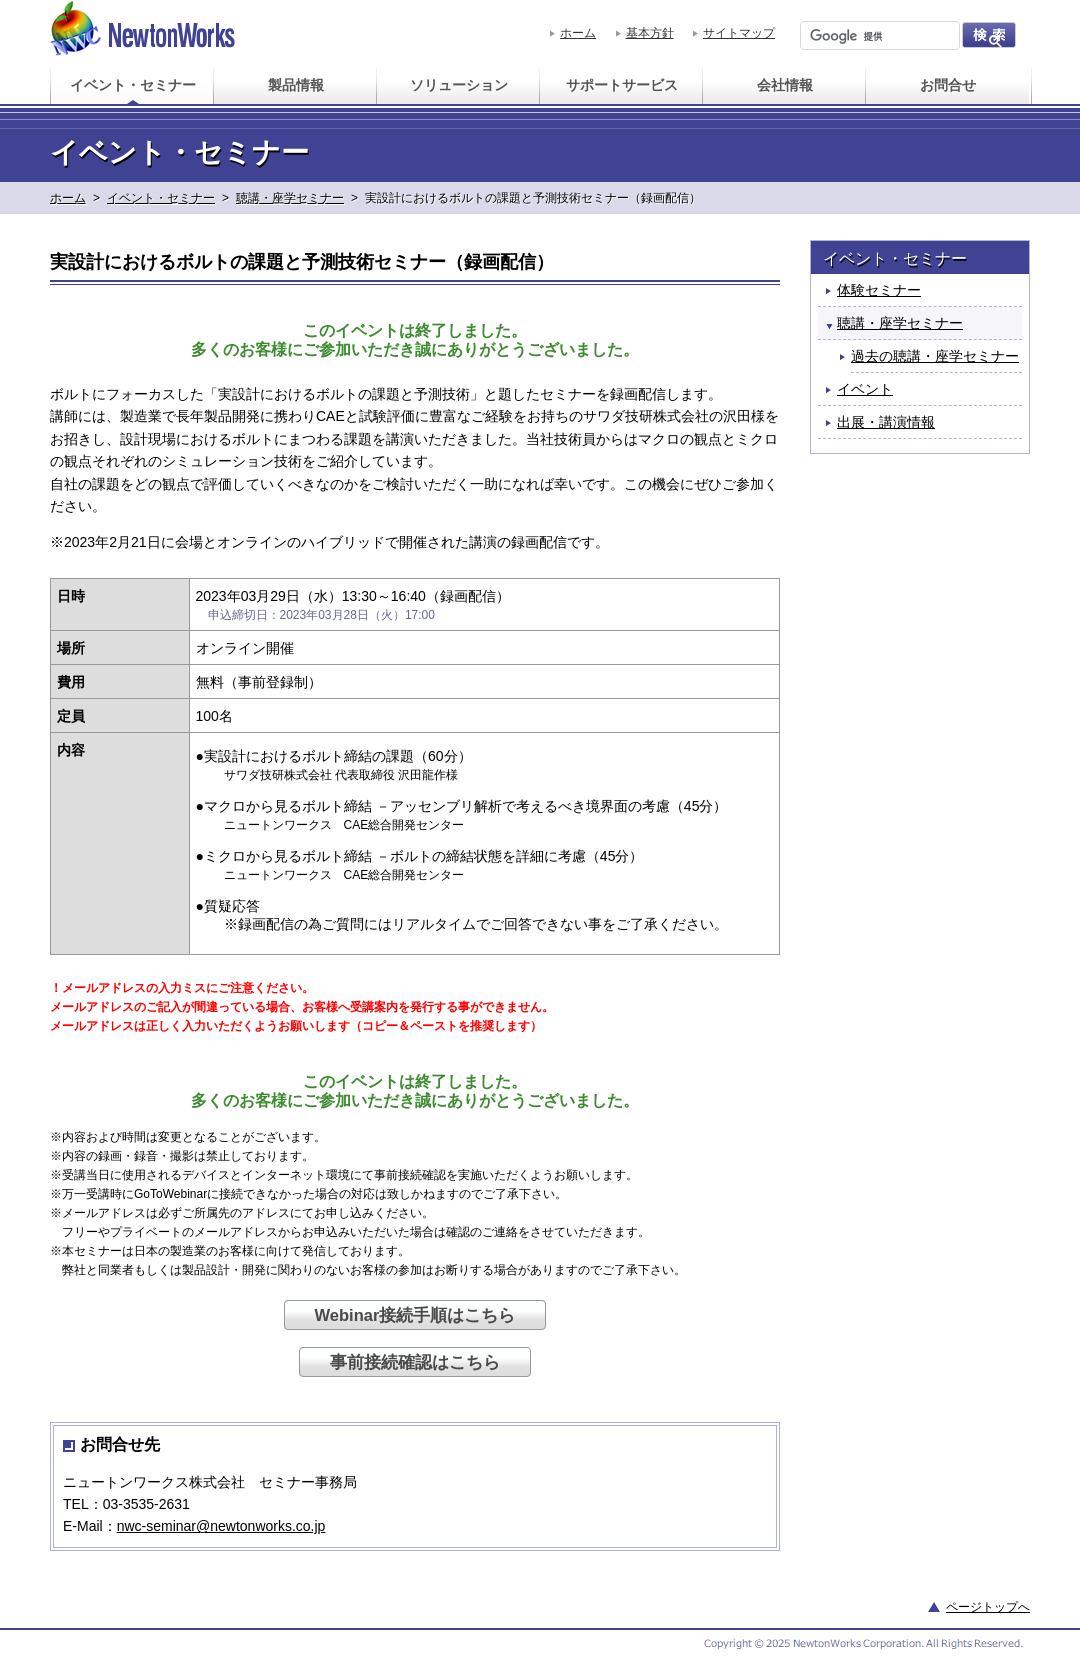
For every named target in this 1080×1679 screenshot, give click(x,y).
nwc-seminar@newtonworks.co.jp (221, 1526)
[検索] (878, 36)
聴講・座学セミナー (290, 198)
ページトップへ (988, 1607)
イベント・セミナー (161, 198)
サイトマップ (739, 33)
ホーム (578, 33)
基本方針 (650, 33)
